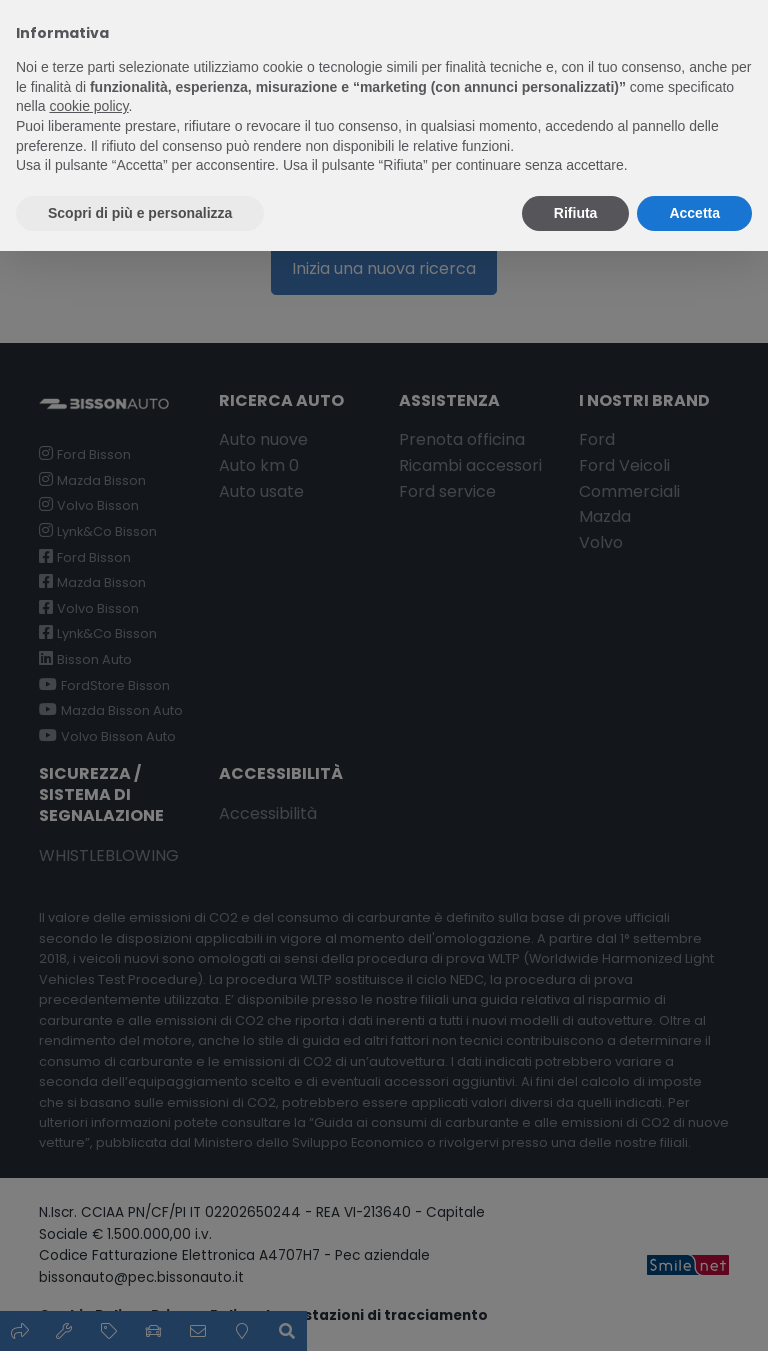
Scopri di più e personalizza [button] (140, 213)
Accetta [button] (694, 213)
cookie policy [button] (88, 106)
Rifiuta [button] (576, 213)
